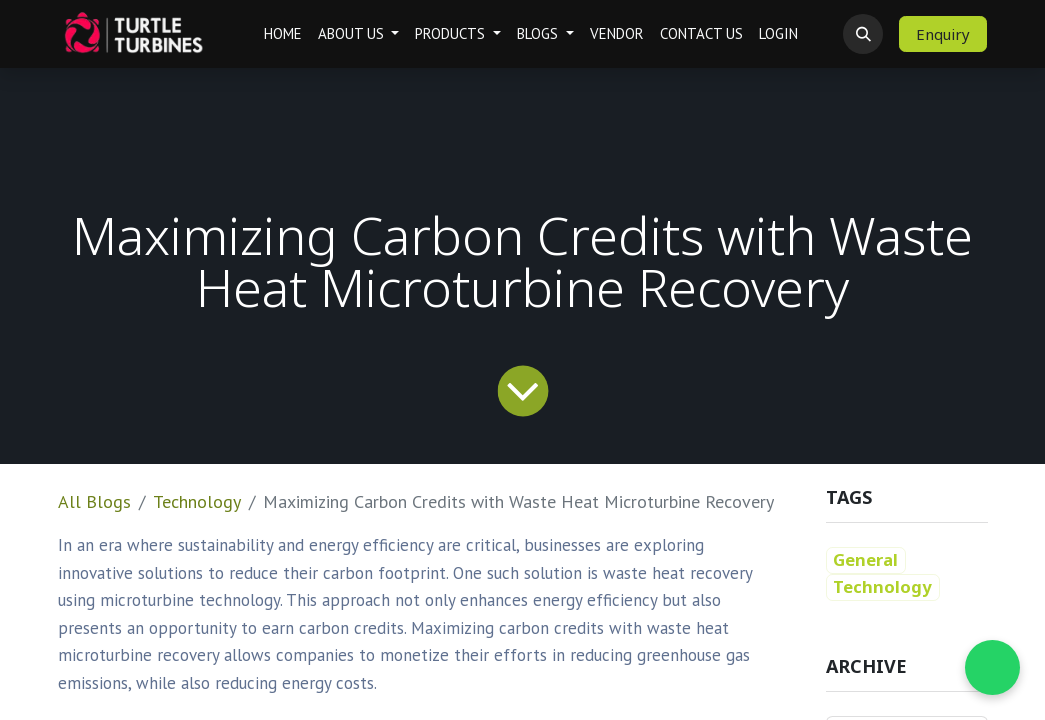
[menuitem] (283, 34)
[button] (863, 34)
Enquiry (943, 34)
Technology (197, 501)
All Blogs (94, 501)
